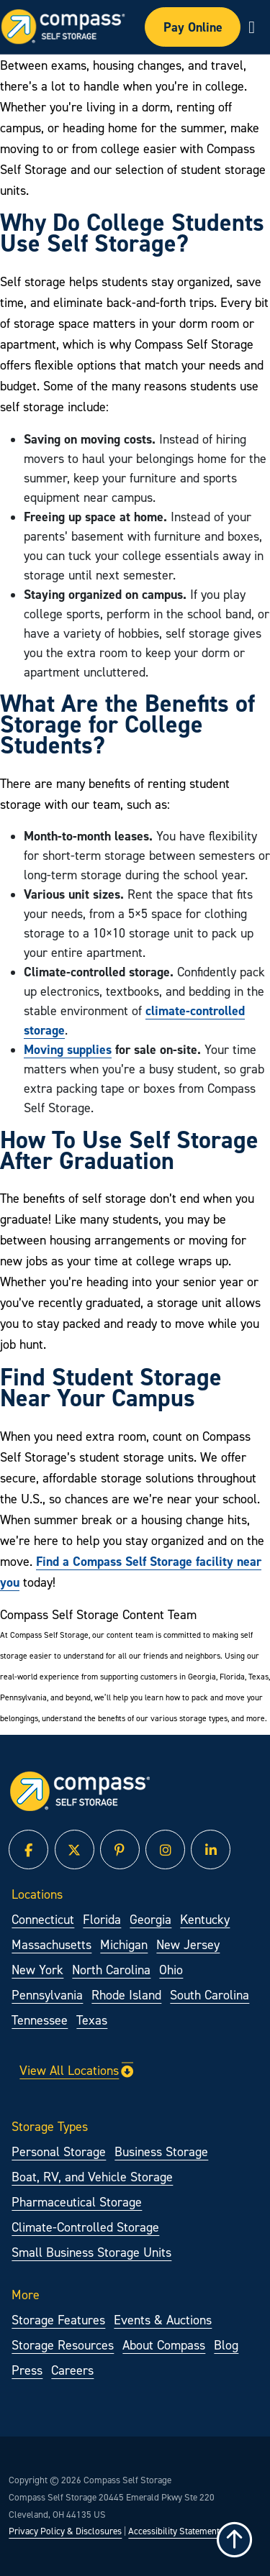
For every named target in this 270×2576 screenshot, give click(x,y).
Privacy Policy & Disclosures (65, 2530)
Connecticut (43, 1919)
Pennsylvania (47, 1994)
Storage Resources (63, 2344)
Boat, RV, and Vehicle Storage (92, 2176)
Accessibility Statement (174, 2530)
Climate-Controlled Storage (85, 2226)
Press (27, 2370)
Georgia (150, 1919)
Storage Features (58, 2319)
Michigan (124, 1944)
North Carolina (111, 1969)
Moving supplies (68, 1049)
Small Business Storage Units (91, 2252)
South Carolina (209, 1994)
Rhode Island (126, 1994)
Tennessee (40, 2019)
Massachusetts (51, 1944)
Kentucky (205, 1919)
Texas (91, 2019)
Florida (102, 1919)
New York (37, 1969)
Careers (72, 2370)
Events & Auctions (163, 2319)
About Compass (163, 2344)
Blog (226, 2344)
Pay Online (192, 27)
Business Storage (161, 2151)
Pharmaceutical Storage (77, 2201)
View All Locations (76, 2070)
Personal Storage (59, 2151)
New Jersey (188, 1944)
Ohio (171, 1969)
